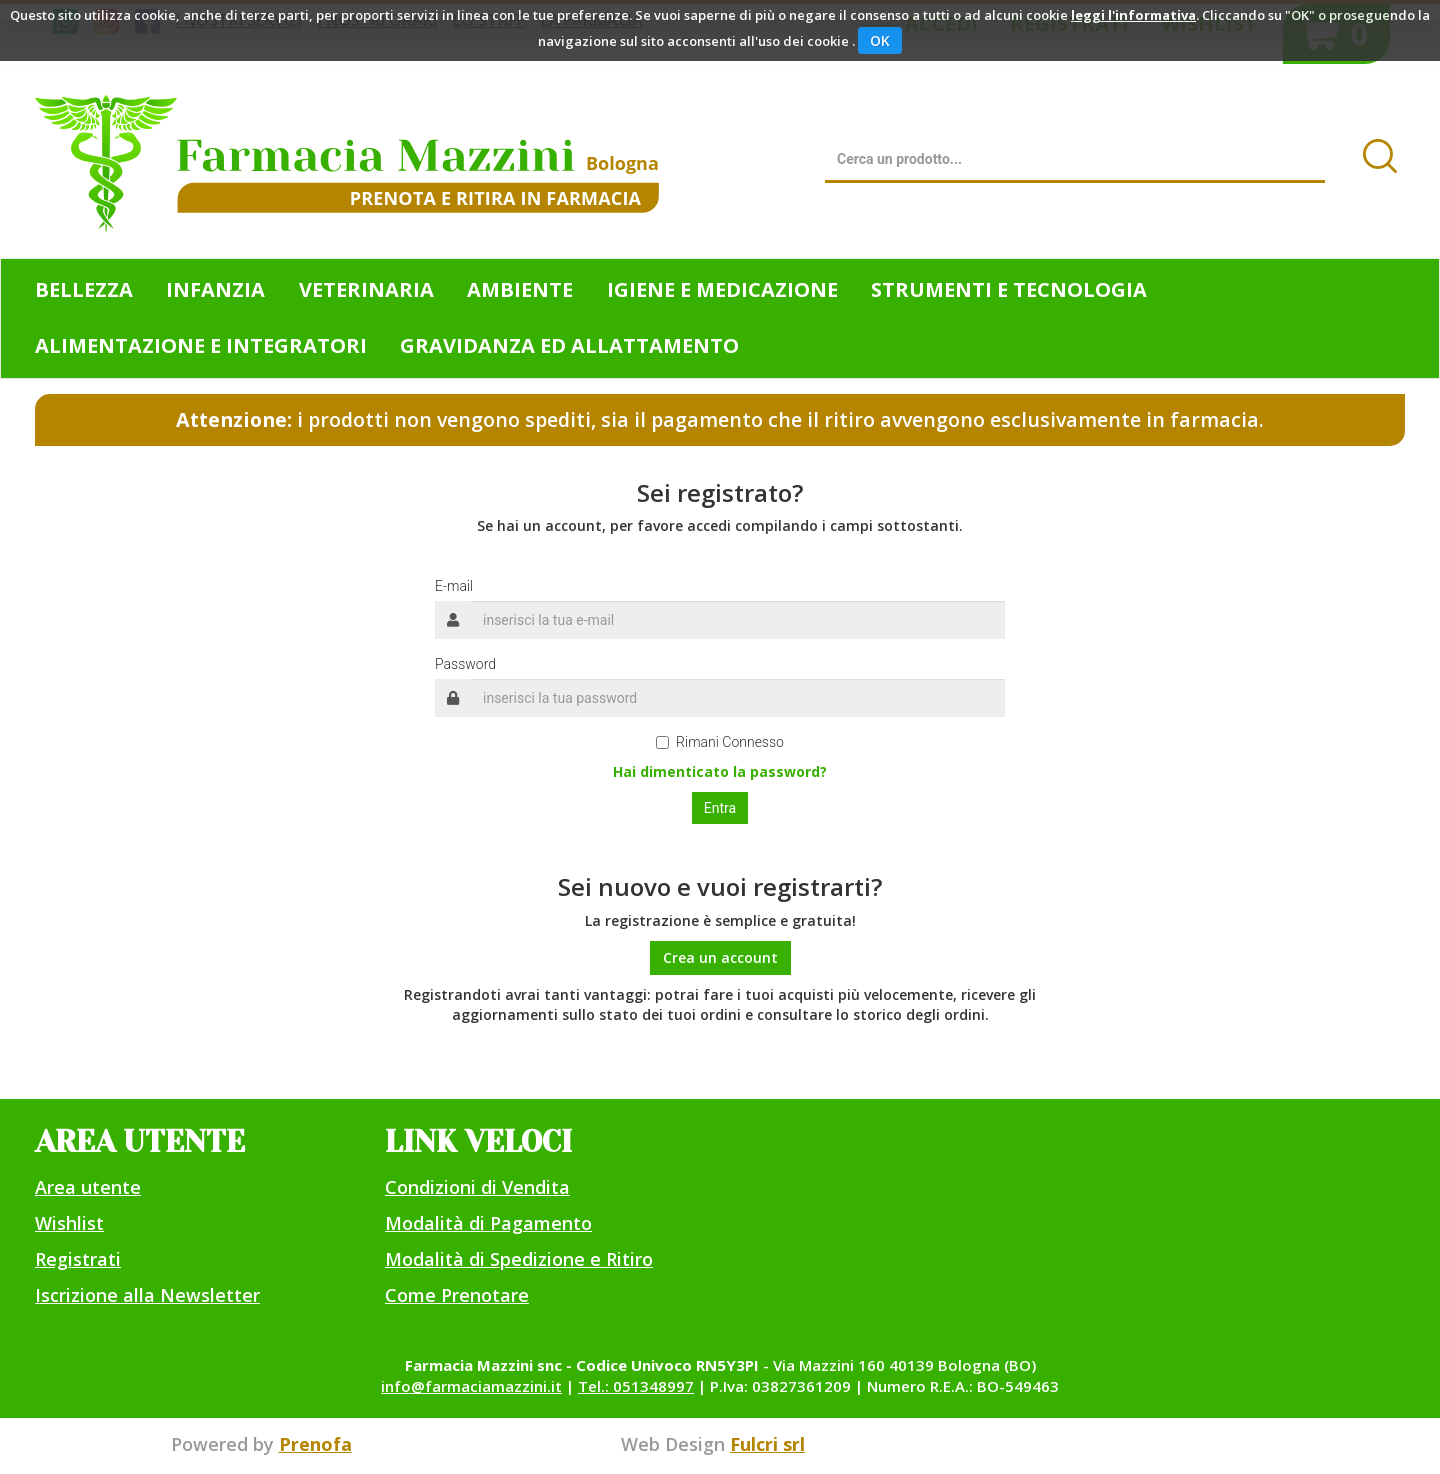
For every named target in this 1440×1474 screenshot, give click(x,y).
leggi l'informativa (1133, 15)
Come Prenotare (457, 1295)
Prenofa (315, 1444)
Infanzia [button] (215, 289)
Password (465, 664)
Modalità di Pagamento (488, 1223)
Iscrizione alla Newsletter (147, 1295)
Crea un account (720, 957)
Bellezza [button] (84, 289)
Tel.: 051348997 (636, 1386)
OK (880, 40)
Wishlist (69, 1223)
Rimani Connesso (720, 742)
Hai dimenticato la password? (720, 771)
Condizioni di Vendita (477, 1187)
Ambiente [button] (520, 289)
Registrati (78, 1259)
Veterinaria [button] (366, 289)
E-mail (454, 586)
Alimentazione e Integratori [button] (201, 345)
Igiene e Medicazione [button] (722, 289)
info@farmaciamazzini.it (471, 1386)
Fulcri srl (767, 1444)
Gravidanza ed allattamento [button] (569, 345)
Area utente (88, 1187)
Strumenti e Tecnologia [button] (1009, 289)
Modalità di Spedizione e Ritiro (519, 1259)
